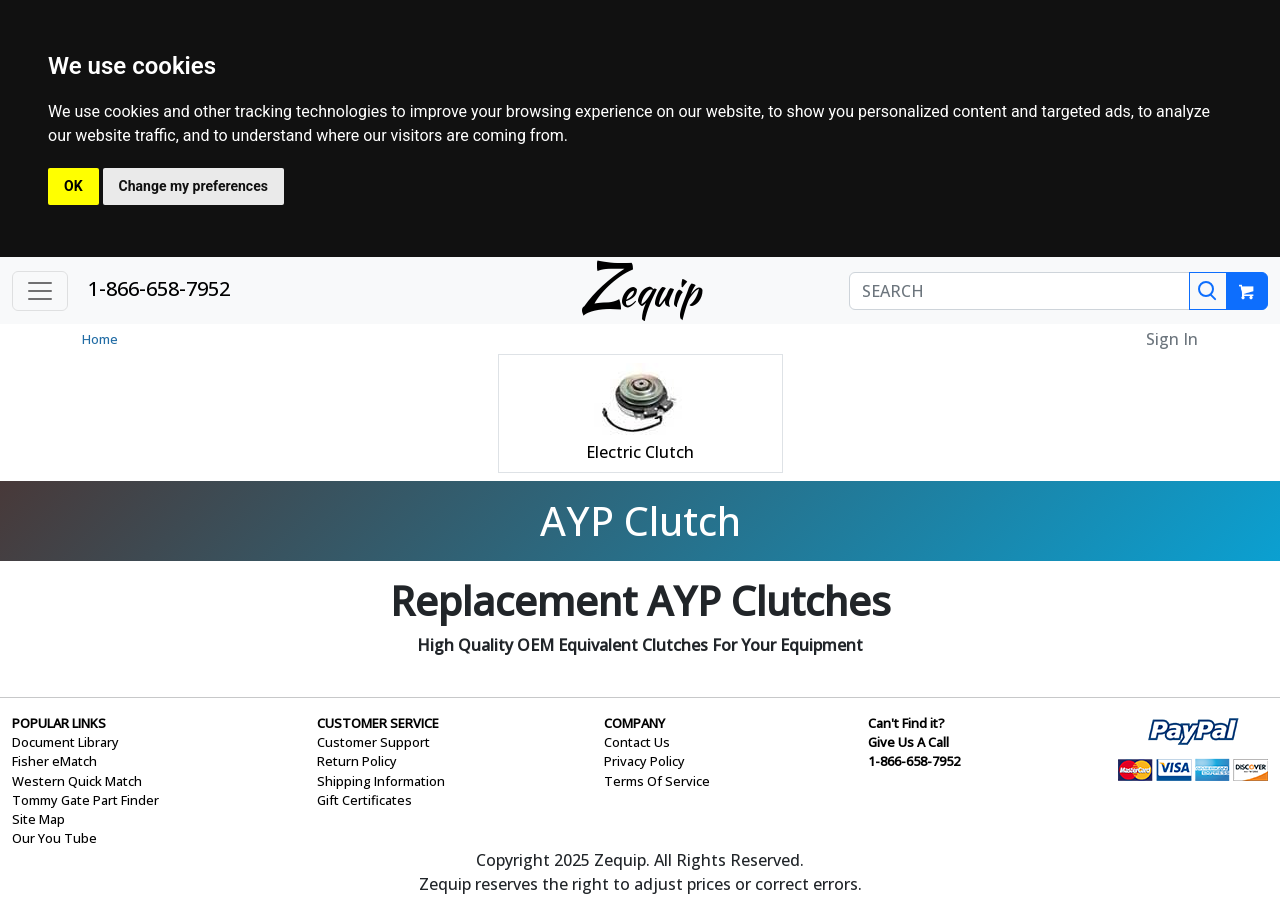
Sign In (1172, 339)
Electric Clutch (640, 452)
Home (100, 339)
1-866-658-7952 (159, 288)
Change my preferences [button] (193, 186)
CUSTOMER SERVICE (378, 723)
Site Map (38, 819)
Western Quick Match (77, 781)
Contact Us (637, 742)
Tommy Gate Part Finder (85, 800)
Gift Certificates (364, 800)
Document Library (65, 742)
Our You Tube (54, 838)
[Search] (1208, 291)
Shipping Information (381, 781)
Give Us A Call (908, 742)
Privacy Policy (644, 761)
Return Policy (357, 761)
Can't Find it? (906, 723)
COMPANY (634, 723)
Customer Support (373, 742)
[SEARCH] (1019, 291)
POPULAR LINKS (59, 723)
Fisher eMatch (54, 761)
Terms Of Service (657, 781)
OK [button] (73, 186)
